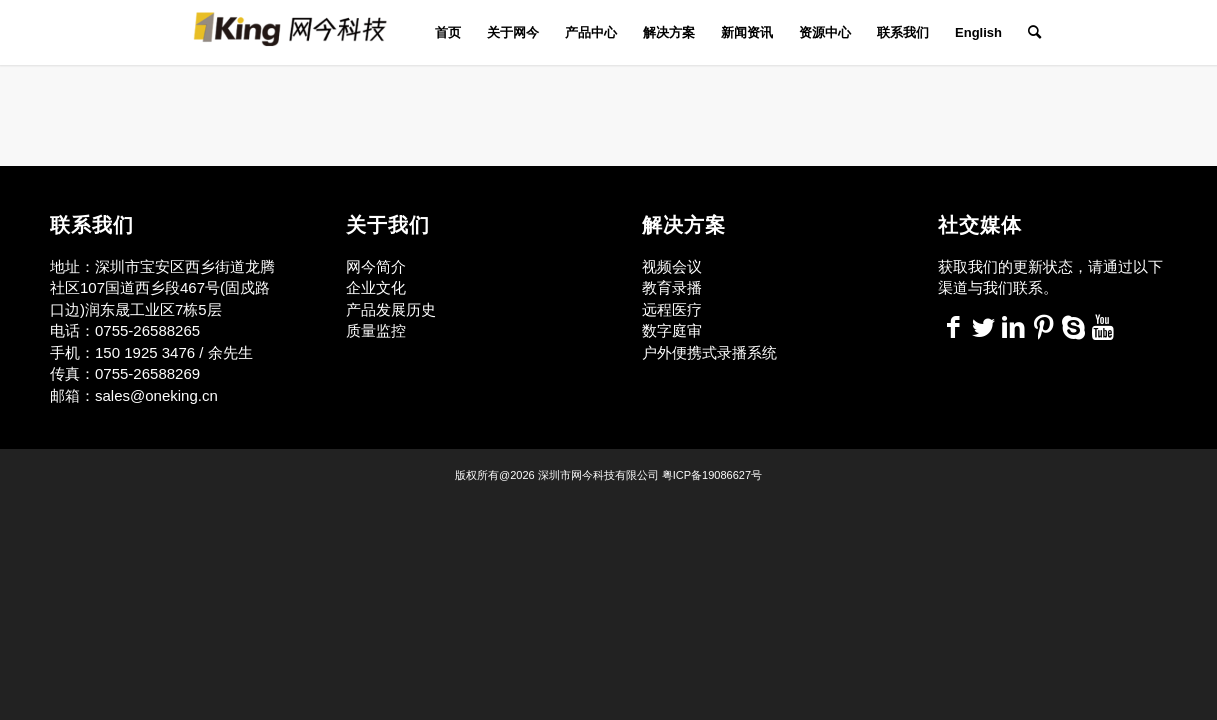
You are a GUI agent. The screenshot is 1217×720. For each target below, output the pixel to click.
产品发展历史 (391, 309)
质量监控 (376, 330)
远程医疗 (672, 309)
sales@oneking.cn (156, 395)
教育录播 (672, 287)
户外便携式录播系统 (709, 352)
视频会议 (672, 266)
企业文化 (376, 287)
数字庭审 (672, 330)
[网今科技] (299, 32)
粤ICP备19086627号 (712, 475)
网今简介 (378, 266)
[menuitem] (448, 32)
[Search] (1028, 32)
